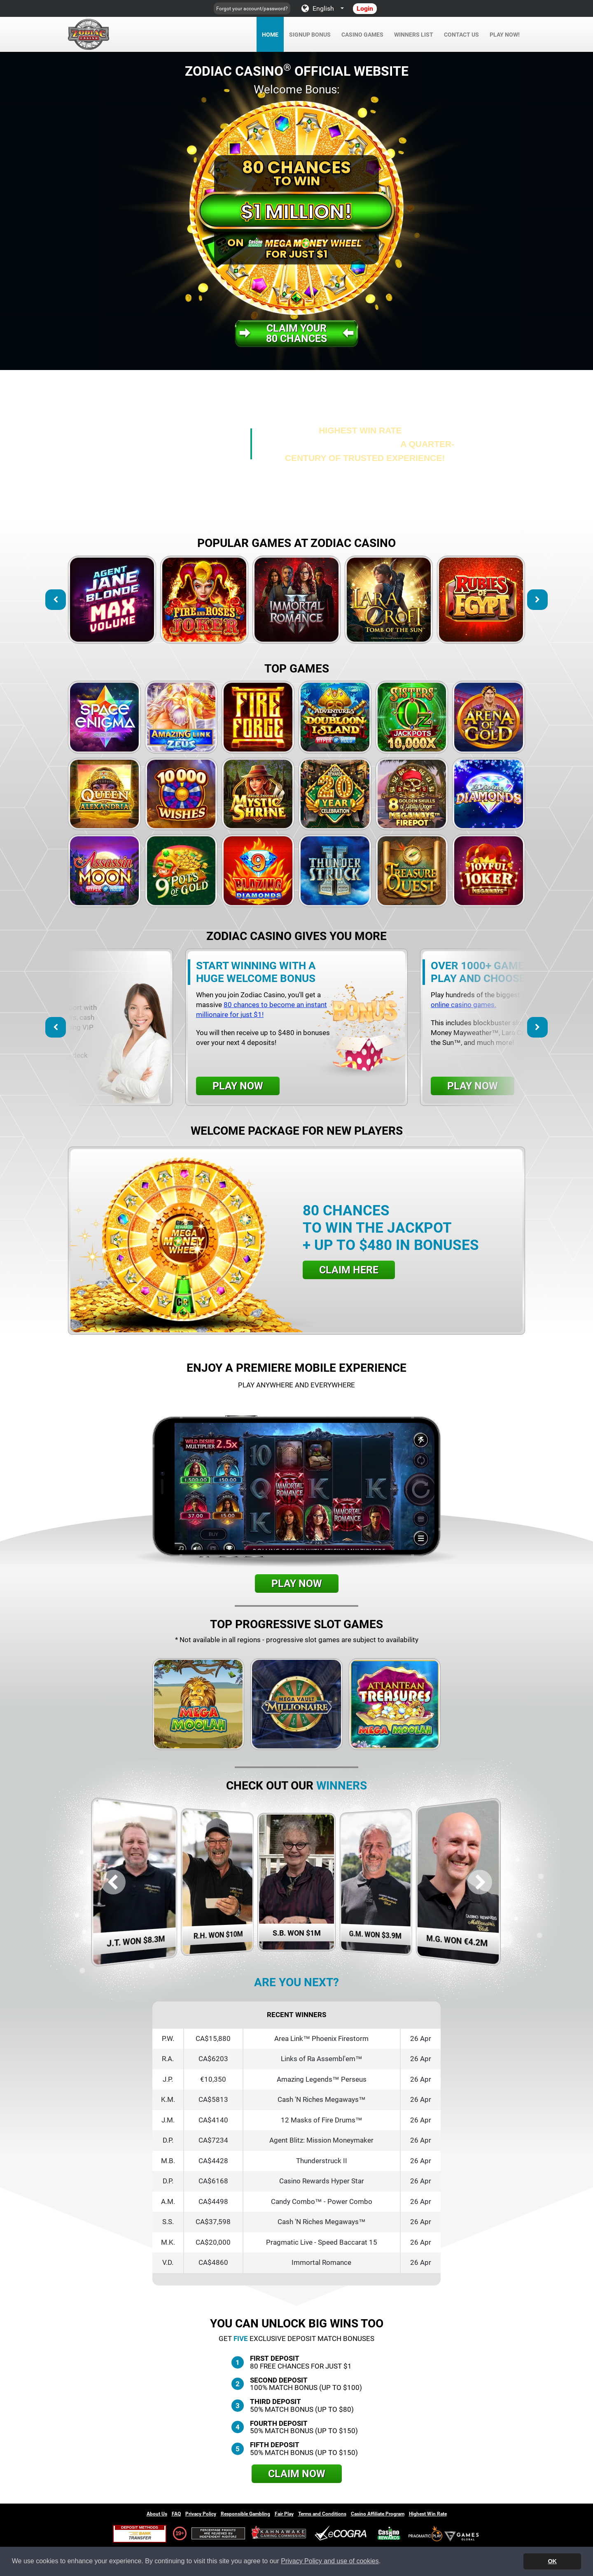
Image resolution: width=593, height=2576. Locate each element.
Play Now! (505, 34)
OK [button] (552, 2561)
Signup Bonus (310, 34)
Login (365, 8)
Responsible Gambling (245, 2514)
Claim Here (348, 1270)
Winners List (413, 34)
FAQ (176, 2514)
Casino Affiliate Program (377, 2514)
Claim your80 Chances (296, 333)
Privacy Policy (200, 2514)
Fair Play (284, 2514)
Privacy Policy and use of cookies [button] (329, 2560)
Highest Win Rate (428, 2514)
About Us (157, 2514)
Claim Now (296, 2474)
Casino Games (362, 34)
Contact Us (461, 34)
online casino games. (463, 1005)
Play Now (237, 1086)
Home (270, 34)
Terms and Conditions (322, 2514)
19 (178, 2533)
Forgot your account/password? (252, 9)
